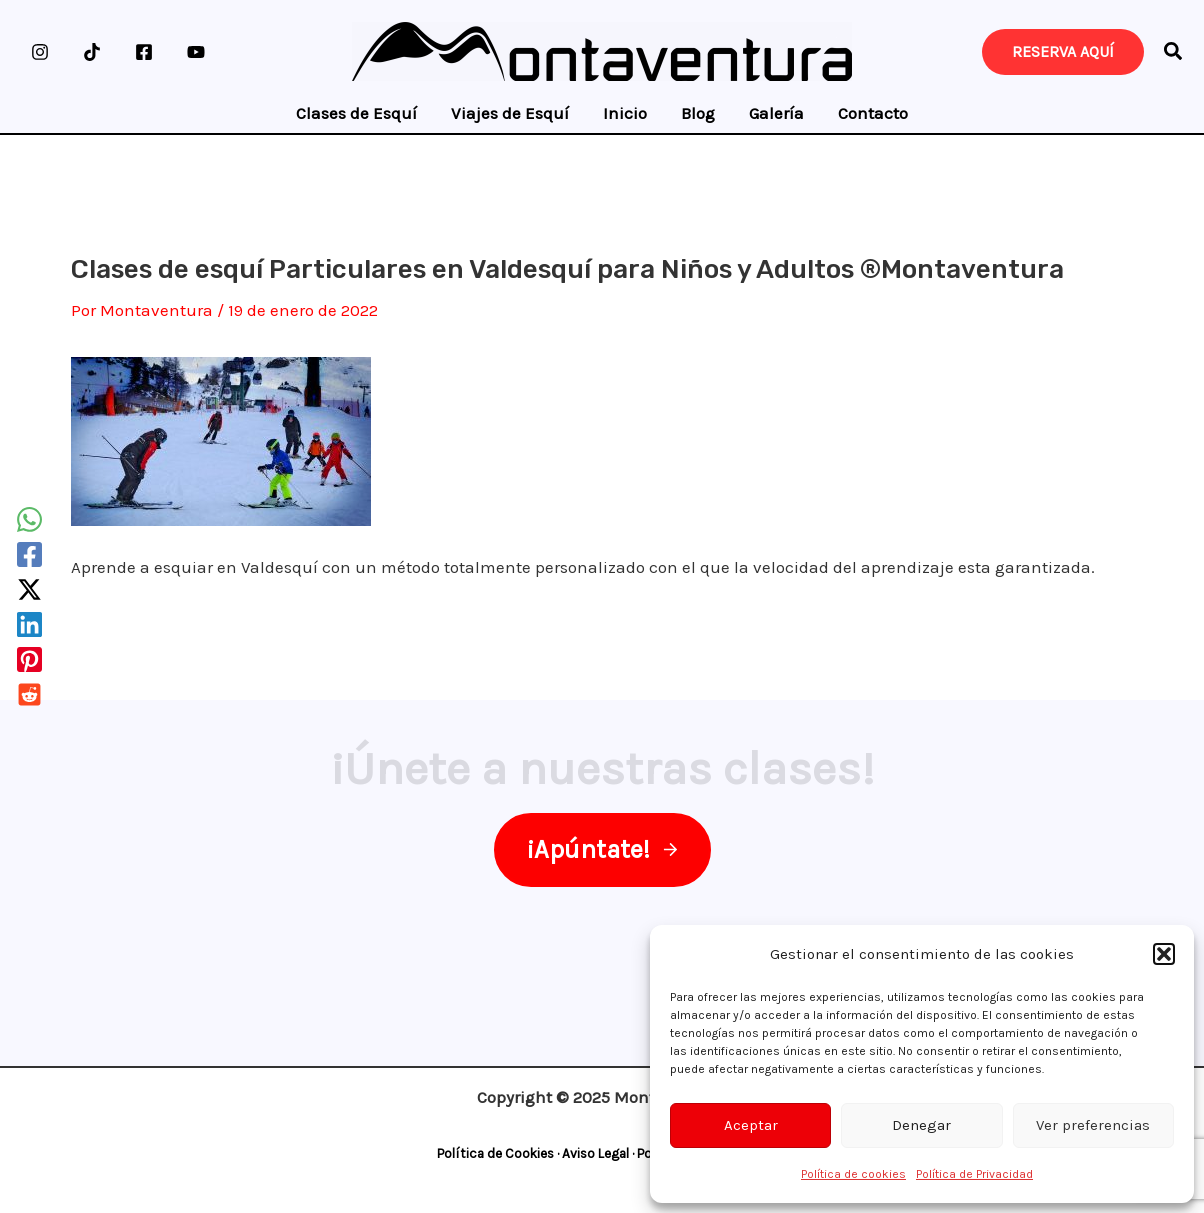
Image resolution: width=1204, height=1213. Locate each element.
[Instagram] (40, 52)
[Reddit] (29, 694)
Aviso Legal (595, 1153)
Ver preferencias (1093, 1125)
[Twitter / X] (29, 589)
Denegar (921, 1125)
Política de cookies (853, 1174)
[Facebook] (144, 52)
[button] (1164, 954)
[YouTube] (196, 52)
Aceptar (751, 1125)
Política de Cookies (495, 1153)
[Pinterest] (29, 659)
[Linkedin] (29, 624)
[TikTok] (92, 52)
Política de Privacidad (974, 1174)
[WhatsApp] (29, 519)
